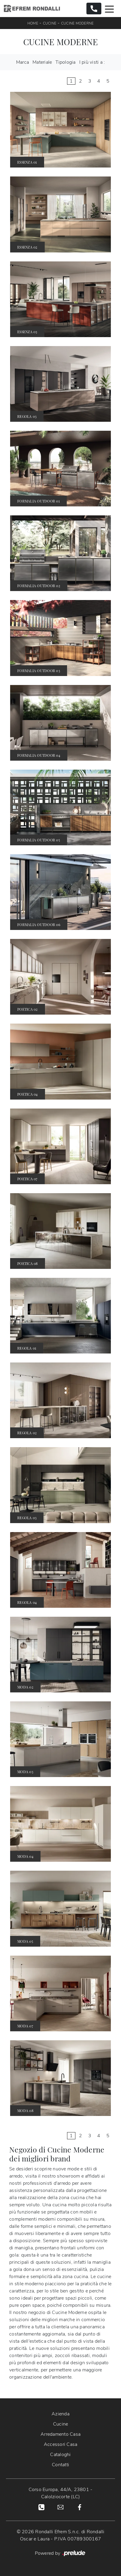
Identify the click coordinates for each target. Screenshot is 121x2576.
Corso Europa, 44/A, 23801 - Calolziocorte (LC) (61, 2493)
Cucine (50, 23)
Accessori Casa (60, 2444)
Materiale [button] (42, 62)
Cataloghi (60, 2454)
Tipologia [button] (65, 62)
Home (32, 23)
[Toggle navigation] (109, 8)
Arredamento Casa (60, 2434)
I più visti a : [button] (92, 62)
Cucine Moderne (77, 23)
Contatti (60, 2464)
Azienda (60, 2414)
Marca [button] (22, 62)
